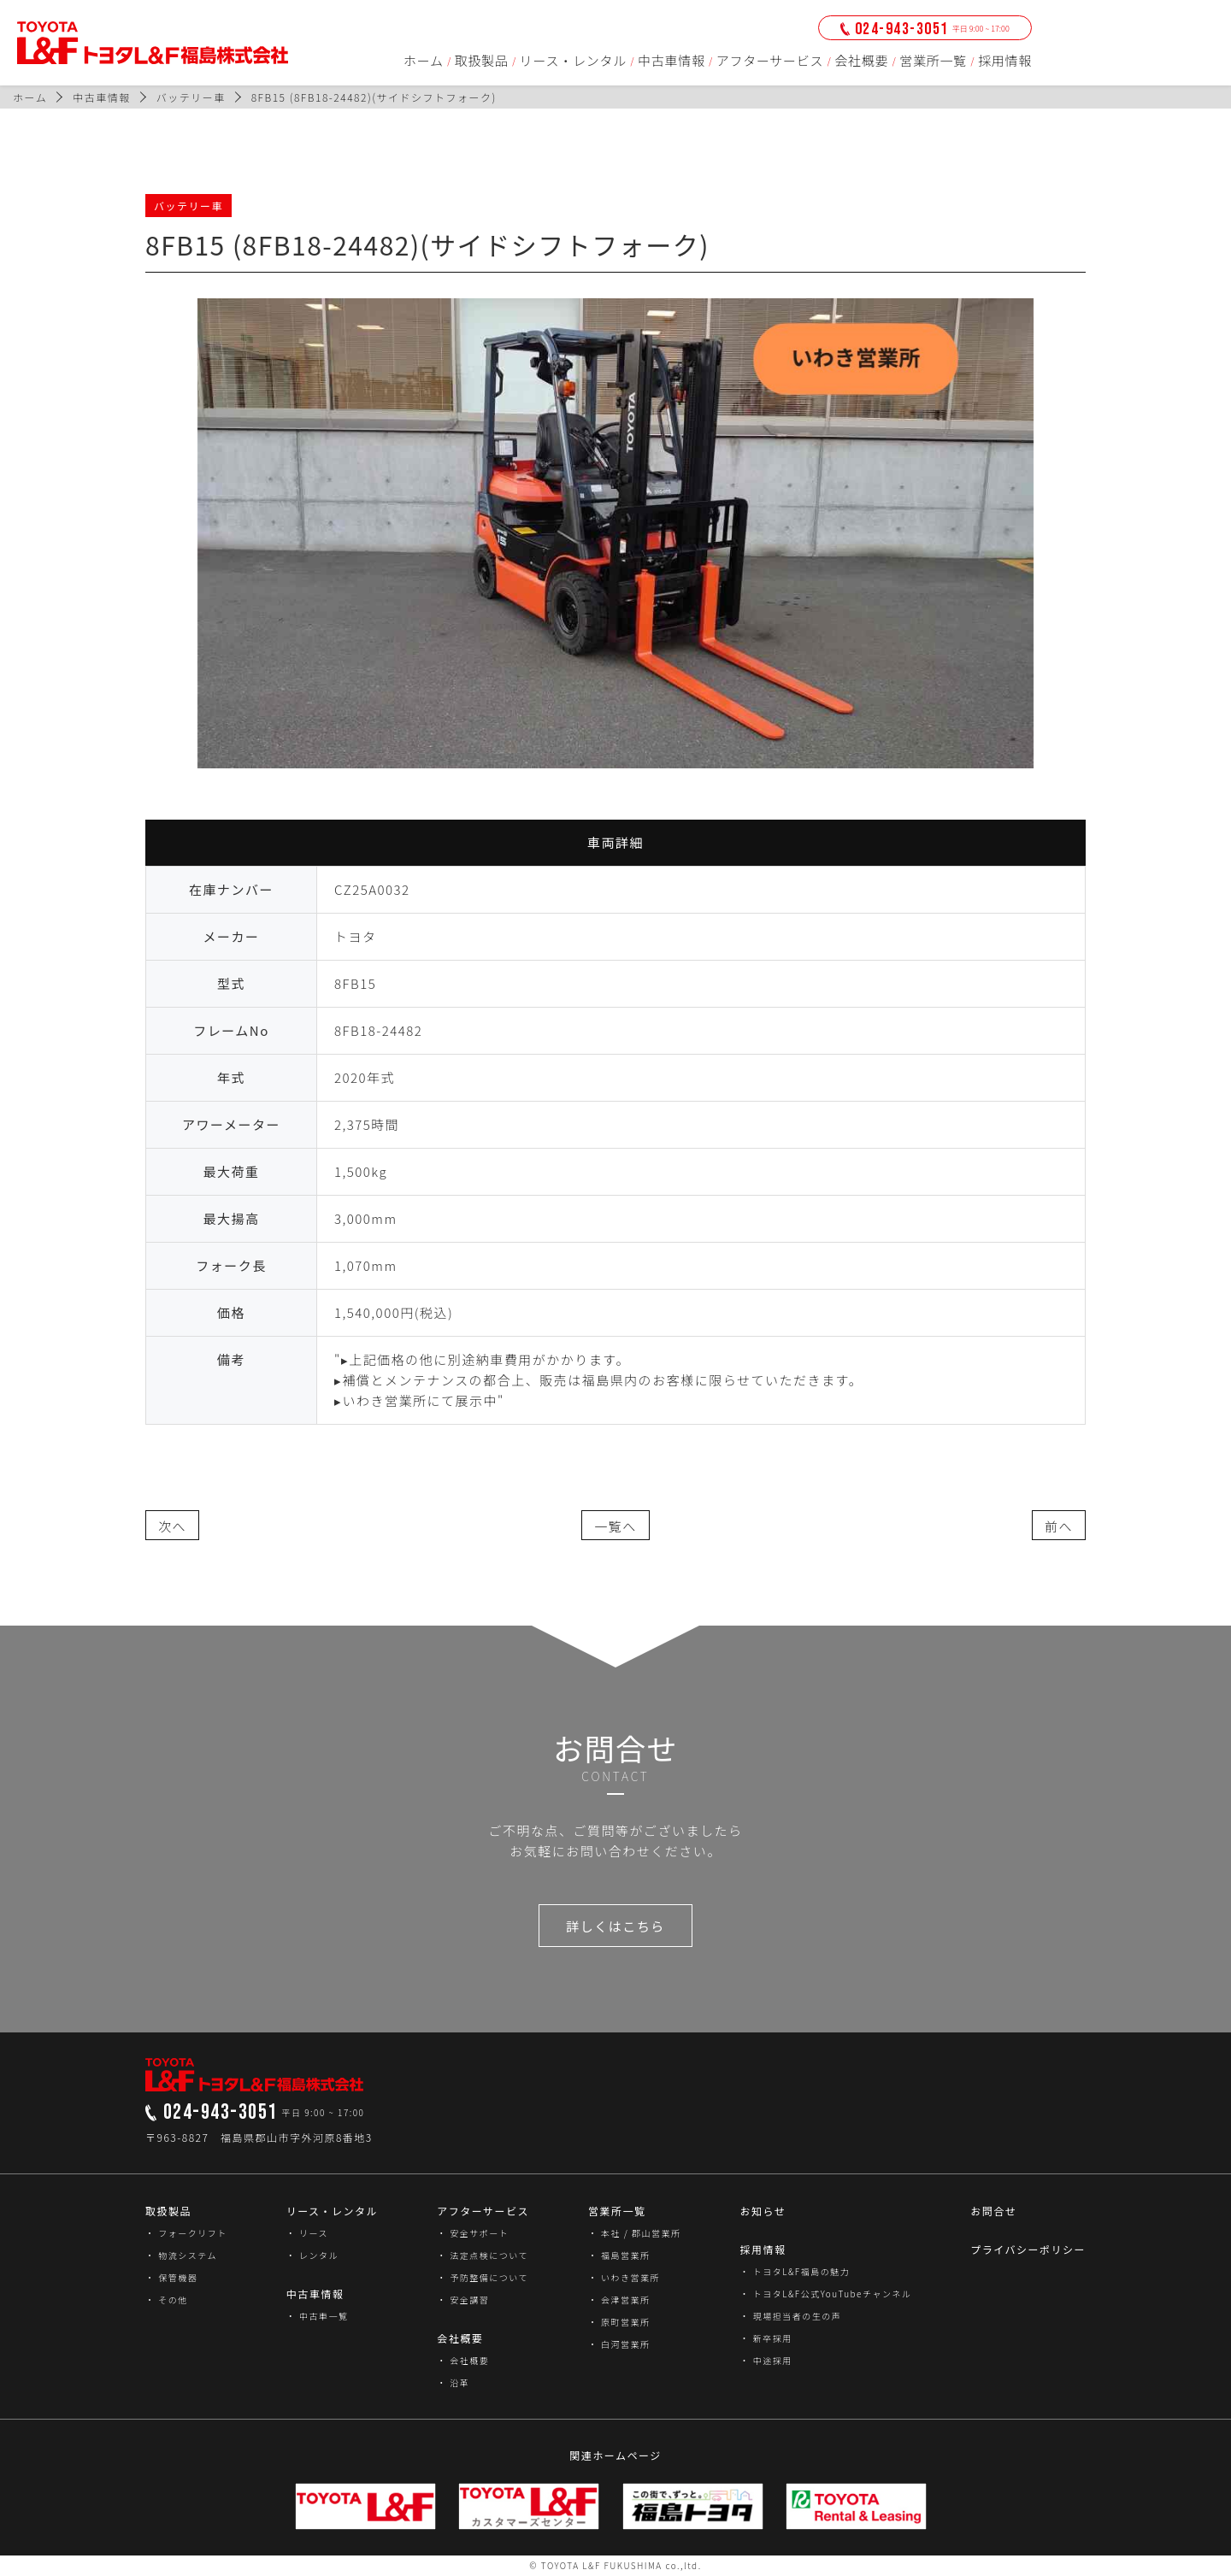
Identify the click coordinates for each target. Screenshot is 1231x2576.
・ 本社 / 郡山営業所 (634, 2232)
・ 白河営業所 (619, 2344)
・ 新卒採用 (765, 2338)
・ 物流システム (181, 2255)
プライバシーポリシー (1028, 2249)
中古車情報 (671, 60)
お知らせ (762, 2210)
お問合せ (993, 2210)
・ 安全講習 (463, 2299)
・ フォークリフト (186, 2232)
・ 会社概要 (463, 2360)
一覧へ (615, 1526)
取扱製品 (482, 60)
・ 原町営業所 (619, 2321)
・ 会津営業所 (619, 2299)
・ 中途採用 (765, 2360)
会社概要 (861, 60)
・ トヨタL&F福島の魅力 (794, 2271)
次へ (172, 1526)
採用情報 (1005, 60)
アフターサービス (770, 60)
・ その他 (166, 2299)
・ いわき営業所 (624, 2277)
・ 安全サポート (473, 2232)
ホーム (423, 60)
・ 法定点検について (482, 2255)
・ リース (307, 2232)
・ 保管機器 (171, 2277)
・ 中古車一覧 (317, 2315)
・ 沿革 (453, 2382)
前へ (1059, 1526)
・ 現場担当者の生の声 (790, 2315)
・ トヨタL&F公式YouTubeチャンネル (825, 2293)
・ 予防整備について (482, 2277)
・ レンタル (312, 2255)
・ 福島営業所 (619, 2255)
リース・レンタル (573, 60)
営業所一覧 (933, 60)
